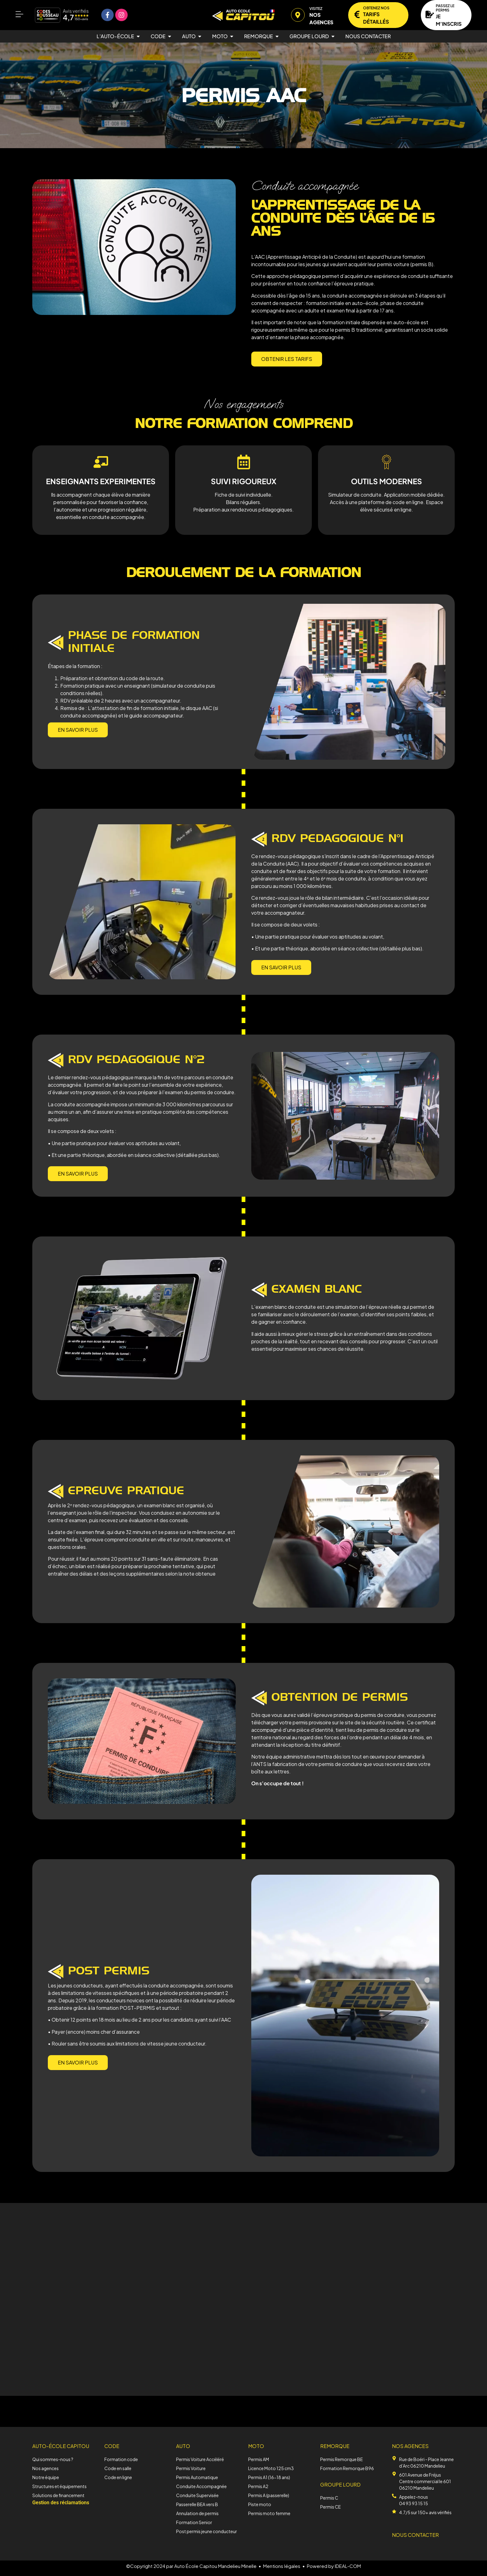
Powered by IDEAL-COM (334, 2566)
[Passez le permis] (430, 14)
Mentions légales (281, 2566)
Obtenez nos (376, 8)
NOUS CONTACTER (415, 2535)
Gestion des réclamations (60, 2502)
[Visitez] (298, 15)
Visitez (315, 8)
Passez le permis (445, 7)
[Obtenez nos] (357, 14)
